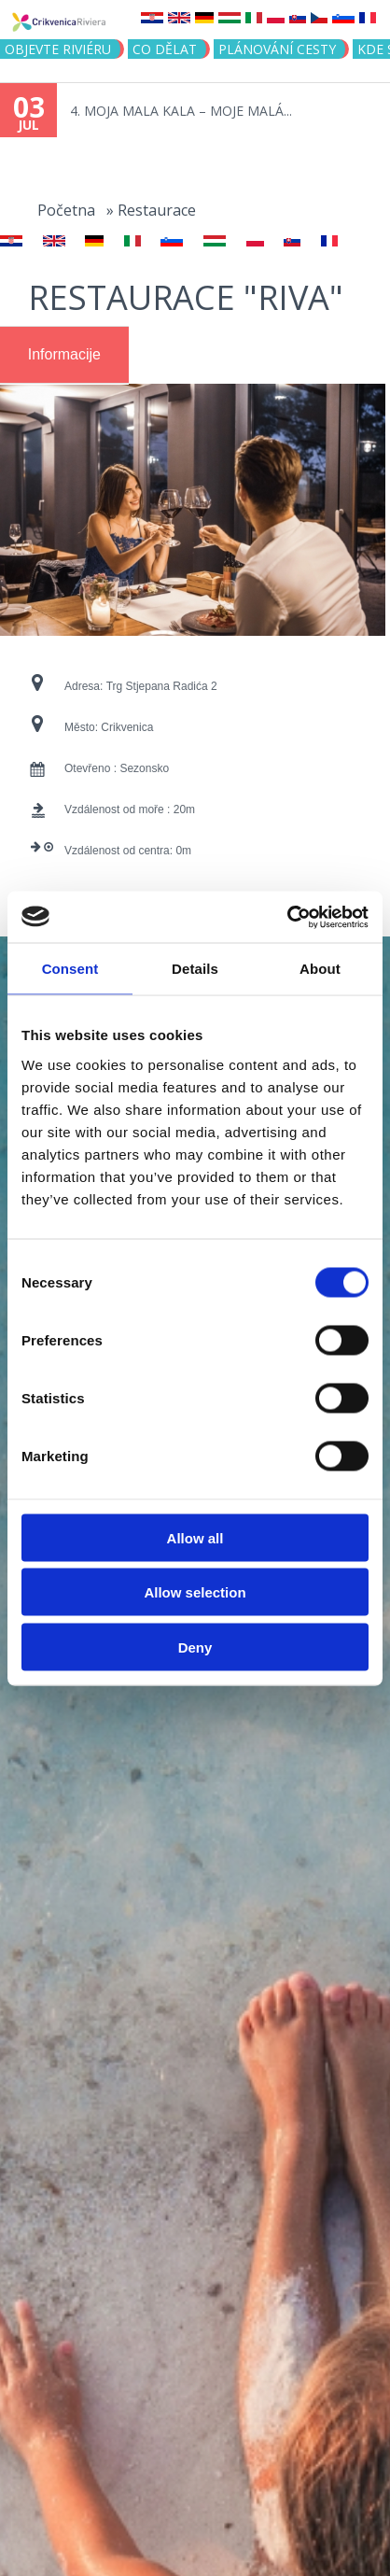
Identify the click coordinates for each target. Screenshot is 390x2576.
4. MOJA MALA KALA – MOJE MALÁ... (181, 111)
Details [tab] (195, 969)
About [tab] (320, 969)
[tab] (64, 355)
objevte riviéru (58, 49)
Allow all (195, 1537)
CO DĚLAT (164, 49)
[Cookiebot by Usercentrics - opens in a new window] (287, 917)
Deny (195, 1646)
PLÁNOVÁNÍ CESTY (277, 49)
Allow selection (194, 1592)
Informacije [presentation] (64, 354)
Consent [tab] (70, 969)
